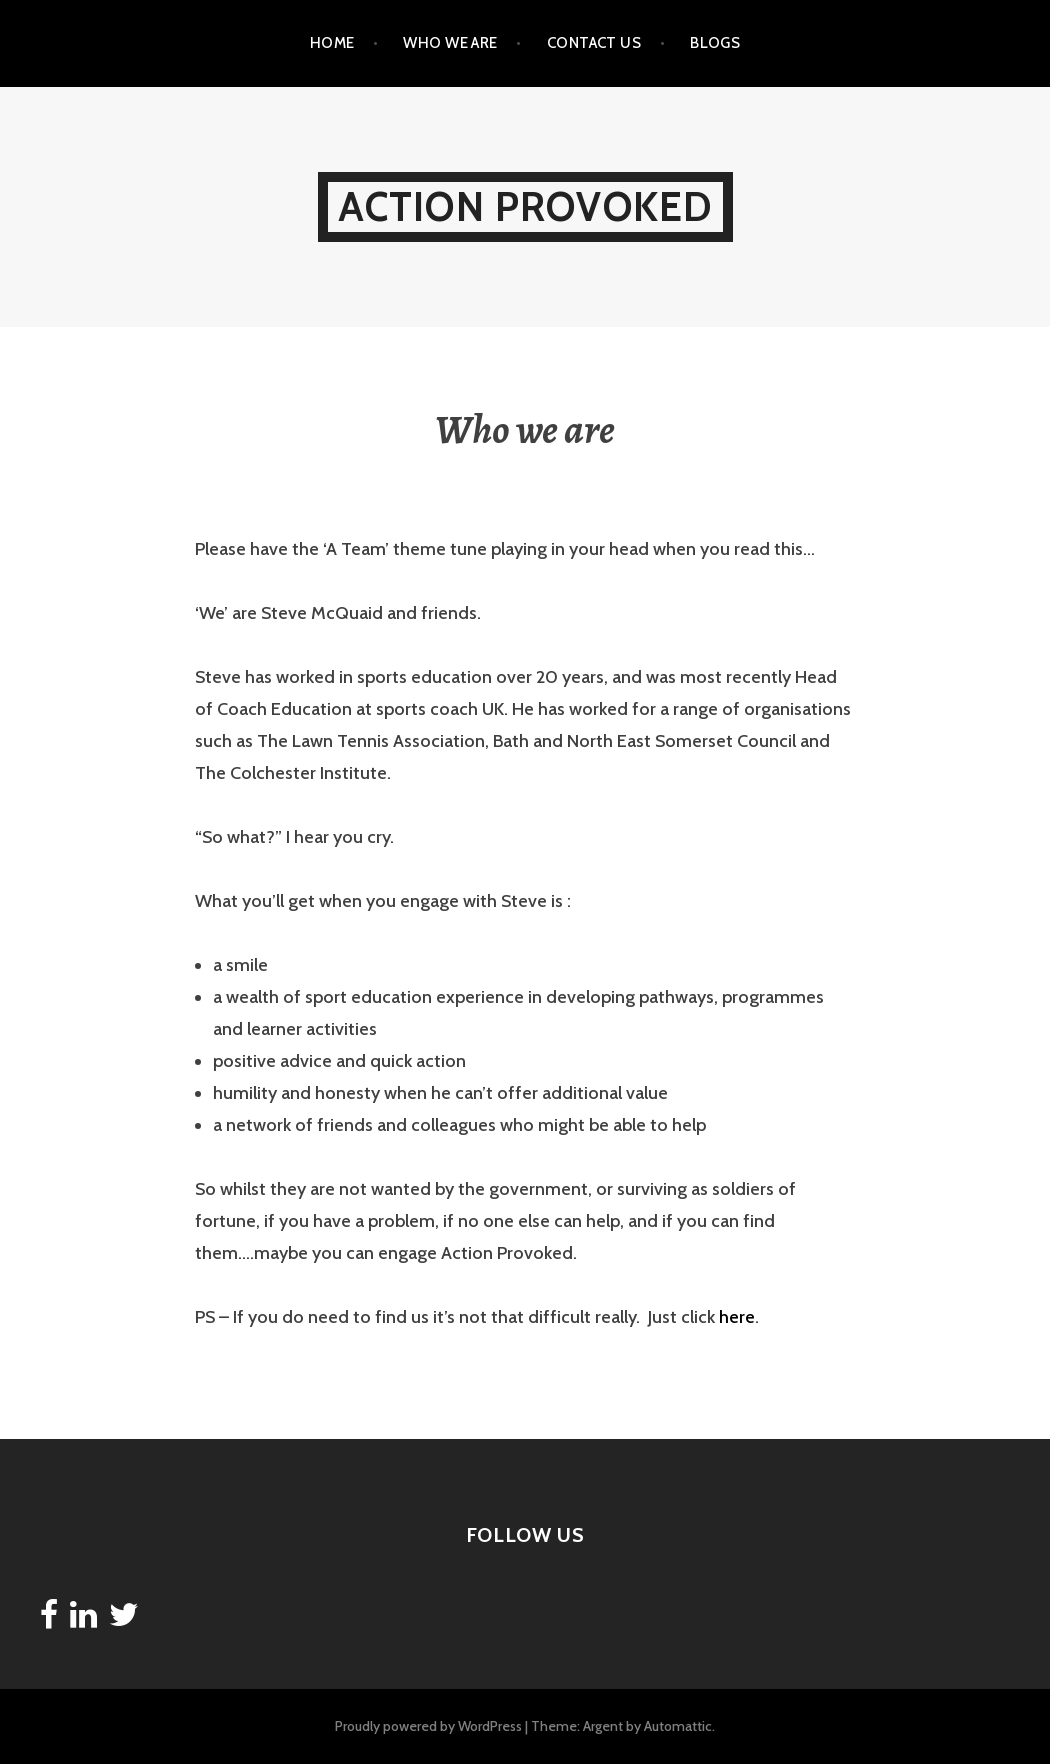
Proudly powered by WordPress (428, 1726)
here (737, 1317)
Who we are (450, 43)
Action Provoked (525, 206)
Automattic (678, 1726)
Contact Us (594, 43)
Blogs (715, 43)
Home (332, 43)
